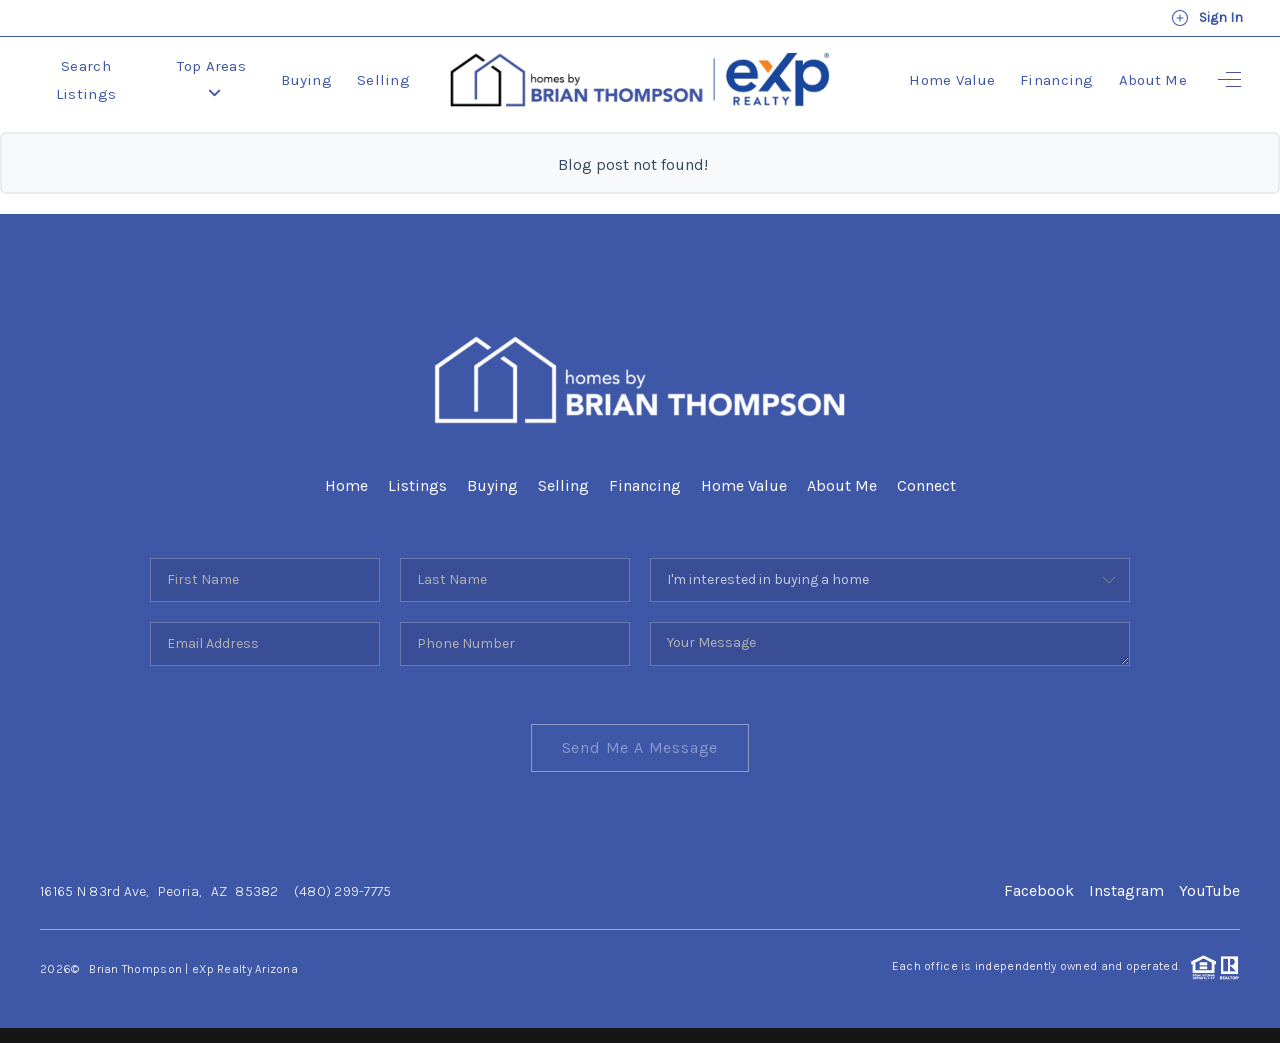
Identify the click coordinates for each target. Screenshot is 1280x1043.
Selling (383, 80)
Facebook (1039, 890)
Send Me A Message (640, 747)
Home (346, 485)
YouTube (1209, 890)
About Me (1153, 80)
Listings (417, 485)
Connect (926, 485)
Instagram (1126, 890)
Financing (1057, 80)
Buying (306, 80)
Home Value (952, 80)
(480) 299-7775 (343, 891)
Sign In (1207, 18)
